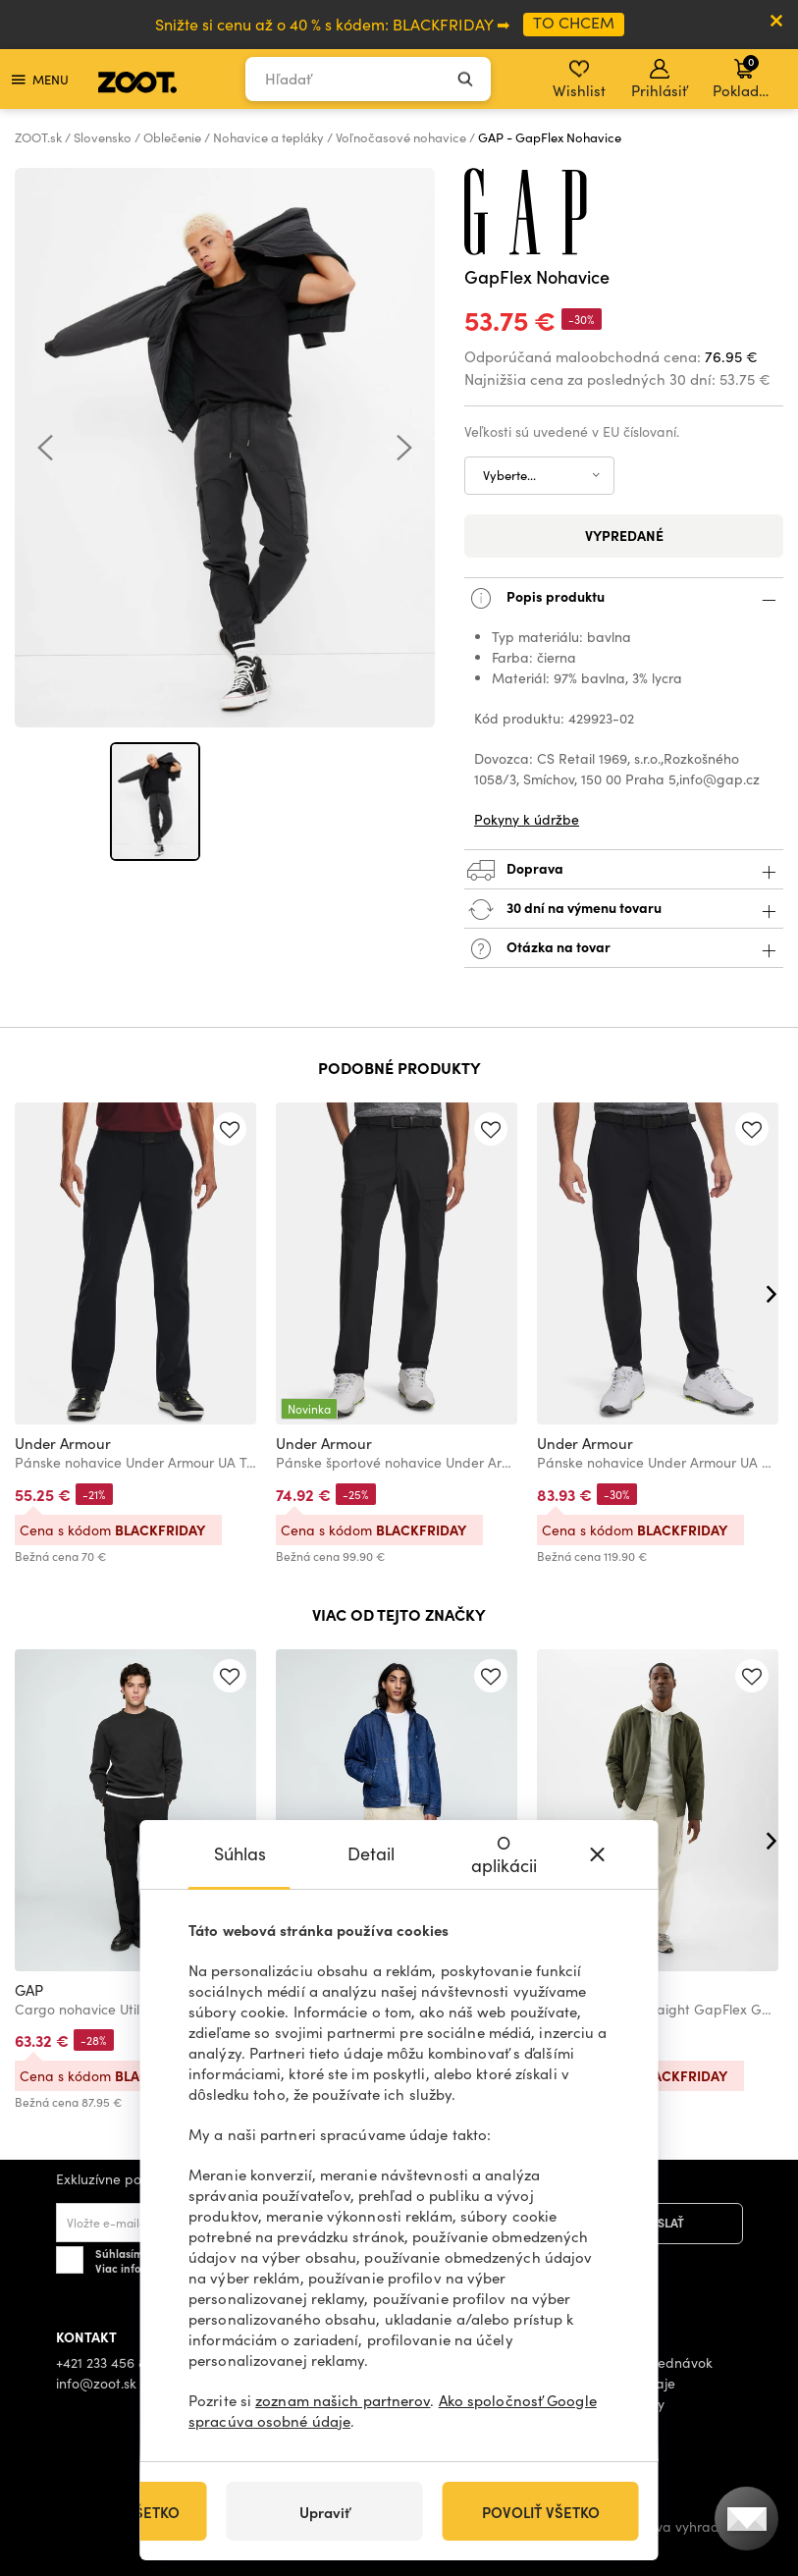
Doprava (623, 870)
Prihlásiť (659, 79)
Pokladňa (744, 76)
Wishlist (579, 79)
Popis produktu (623, 598)
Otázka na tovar (623, 949)
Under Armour (63, 1443)
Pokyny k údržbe (526, 819)
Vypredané (624, 535)
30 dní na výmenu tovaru (623, 909)
